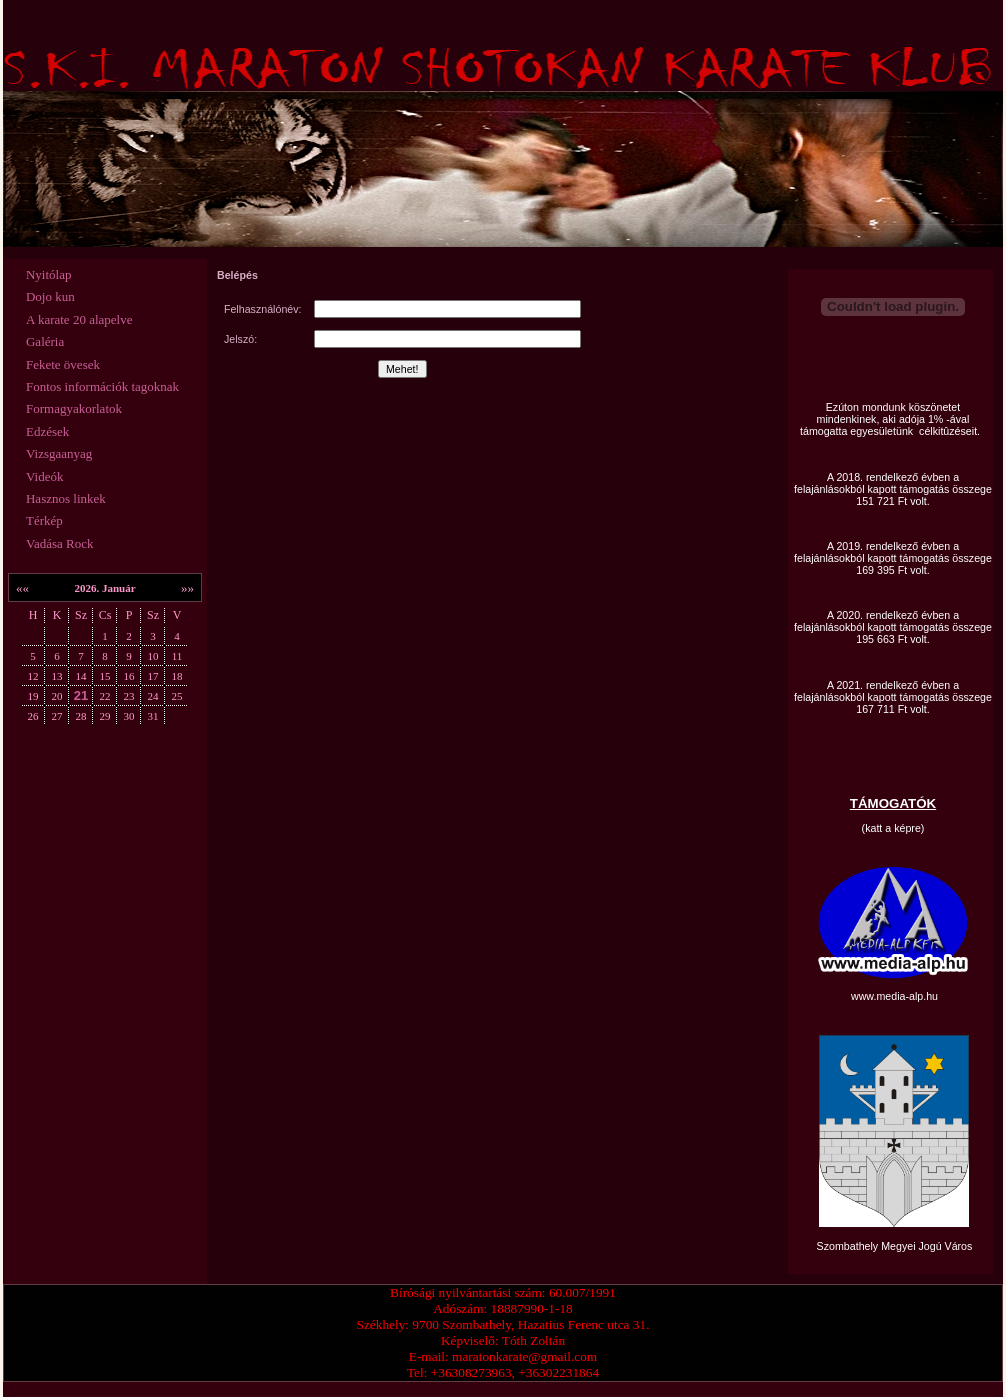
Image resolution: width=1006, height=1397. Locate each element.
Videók (45, 476)
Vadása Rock (60, 543)
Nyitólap (49, 274)
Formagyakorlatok (74, 408)
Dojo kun (50, 296)
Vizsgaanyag (59, 453)
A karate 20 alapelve (79, 319)
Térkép (44, 520)
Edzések (47, 431)
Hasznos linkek (66, 498)
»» (187, 587)
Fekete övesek (63, 364)
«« (22, 587)
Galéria (45, 341)
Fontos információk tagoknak (102, 386)
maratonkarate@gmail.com (524, 1356)
